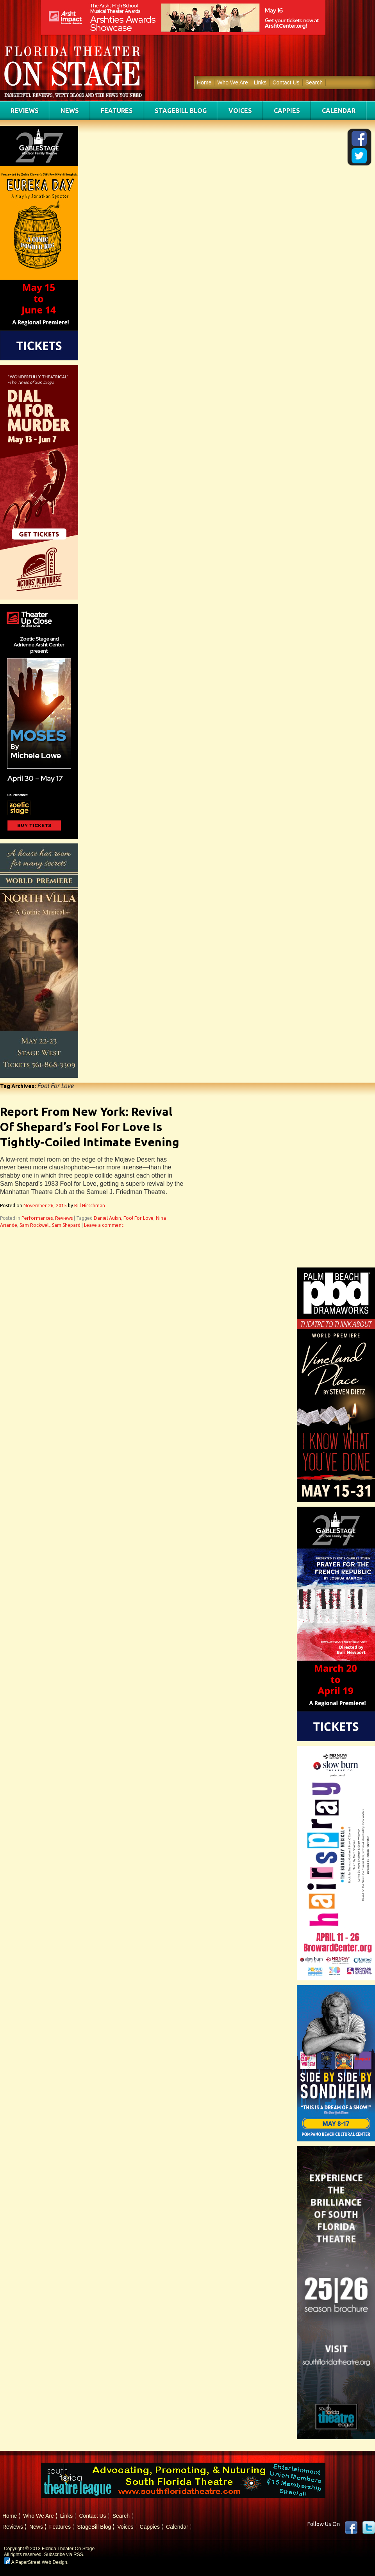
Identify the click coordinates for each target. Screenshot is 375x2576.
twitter (368, 2527)
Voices (240, 110)
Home (204, 82)
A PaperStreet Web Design (35, 2562)
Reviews (25, 110)
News (70, 110)
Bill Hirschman (89, 1205)
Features (117, 110)
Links (260, 82)
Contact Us (285, 82)
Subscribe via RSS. (64, 2554)
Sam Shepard (66, 1225)
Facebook (351, 2527)
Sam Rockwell (35, 1225)
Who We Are (232, 82)
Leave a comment (103, 1225)
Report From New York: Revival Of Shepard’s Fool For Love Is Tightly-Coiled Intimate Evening (89, 1127)
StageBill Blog (181, 110)
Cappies (287, 110)
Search (314, 82)
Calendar (338, 110)
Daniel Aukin (107, 1218)
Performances (37, 1218)
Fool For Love (138, 1218)
